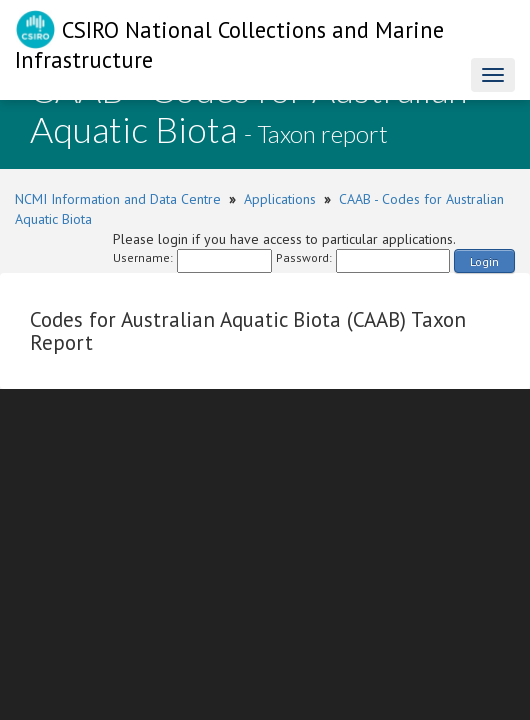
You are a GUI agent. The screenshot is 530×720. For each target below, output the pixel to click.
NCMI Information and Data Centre (118, 199)
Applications (280, 199)
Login (484, 261)
